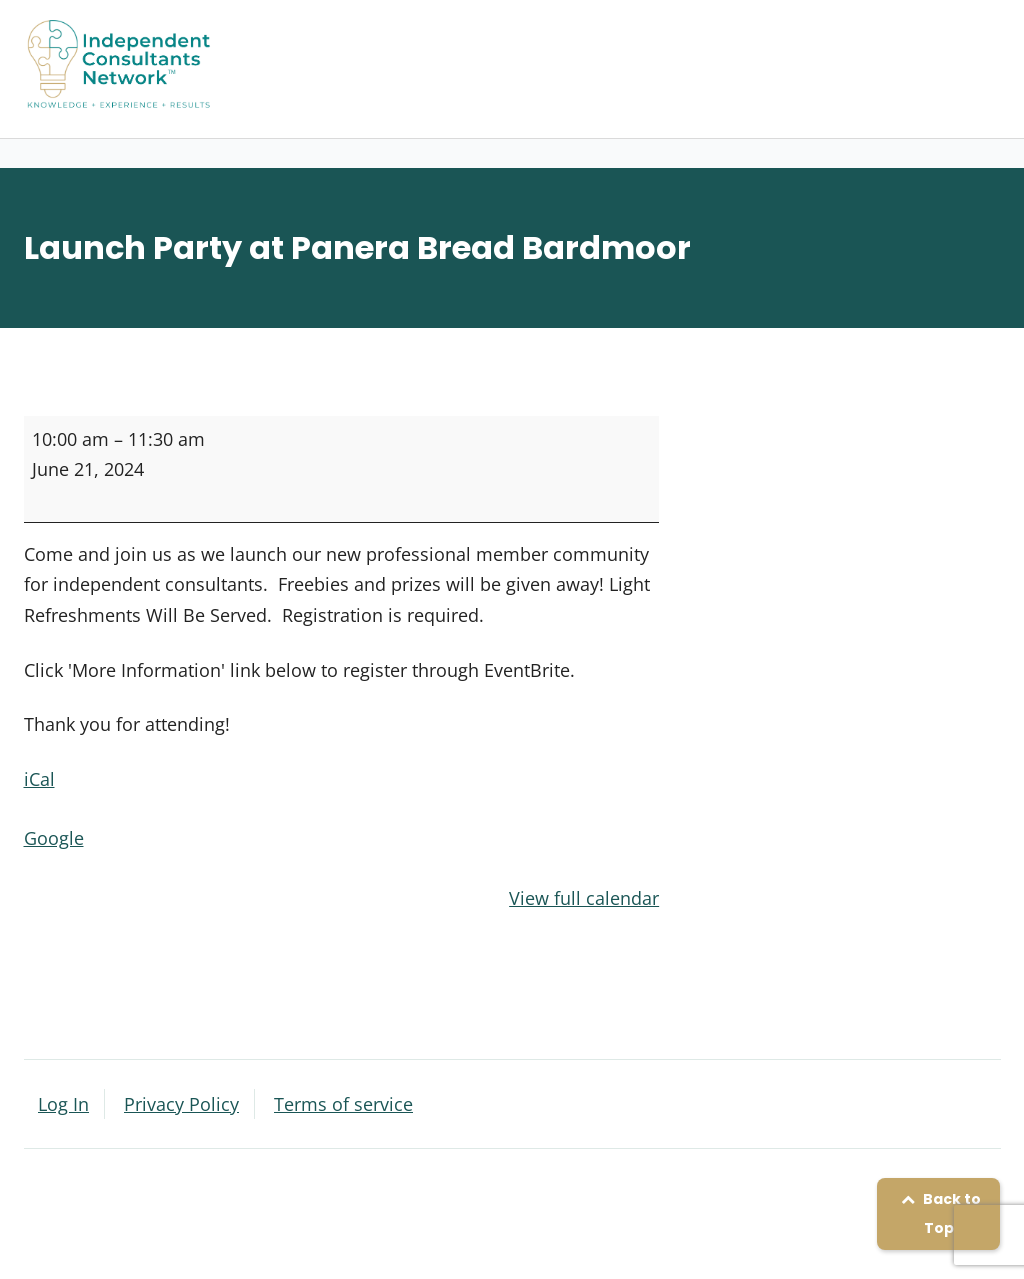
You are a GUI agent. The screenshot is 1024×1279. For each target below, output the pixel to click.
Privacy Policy (181, 1104)
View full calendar (584, 898)
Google (54, 838)
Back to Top (938, 1213)
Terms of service (343, 1104)
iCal (39, 779)
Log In (63, 1104)
